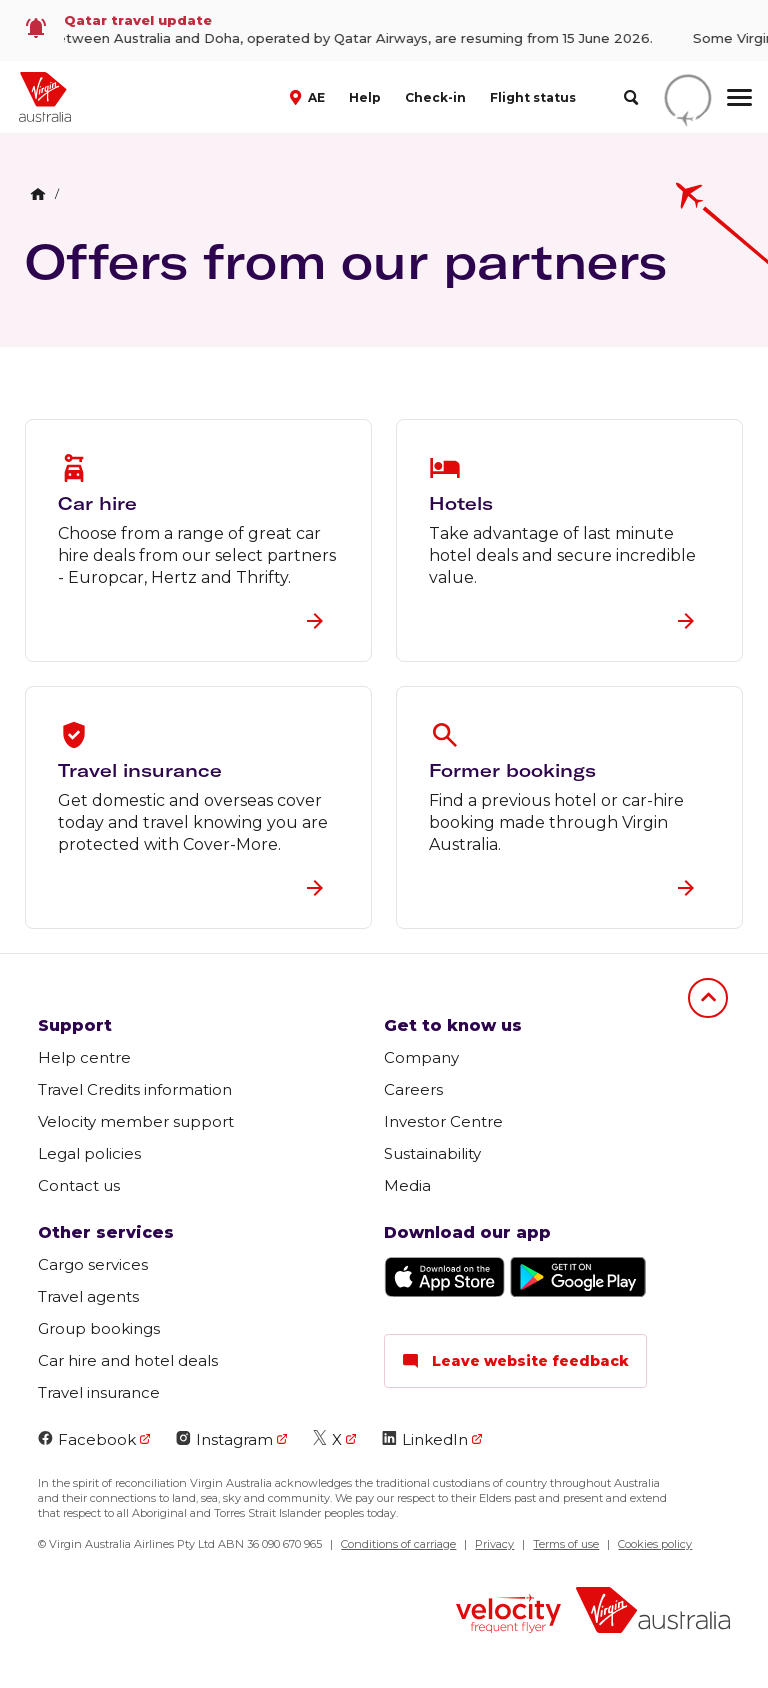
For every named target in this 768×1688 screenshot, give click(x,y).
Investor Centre (443, 1121)
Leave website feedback (515, 1361)
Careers (413, 1089)
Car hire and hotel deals (128, 1360)
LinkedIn (425, 1439)
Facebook (87, 1439)
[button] (309, 96)
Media (407, 1185)
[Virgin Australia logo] (653, 1612)
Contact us (79, 1185)
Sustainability (432, 1153)
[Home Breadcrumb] (38, 194)
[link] (384, 30)
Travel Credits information (135, 1089)
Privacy (494, 1544)
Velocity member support (136, 1121)
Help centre (84, 1057)
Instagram (224, 1439)
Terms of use (566, 1544)
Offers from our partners (346, 261)
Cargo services (93, 1264)
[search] (630, 97)
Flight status (533, 97)
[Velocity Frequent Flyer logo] (508, 1616)
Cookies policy (655, 1544)
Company (421, 1057)
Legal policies (89, 1153)
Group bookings (99, 1328)
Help (365, 97)
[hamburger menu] (739, 97)
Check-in (435, 97)
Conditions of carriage (398, 1544)
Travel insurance (99, 1392)
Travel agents (88, 1296)
